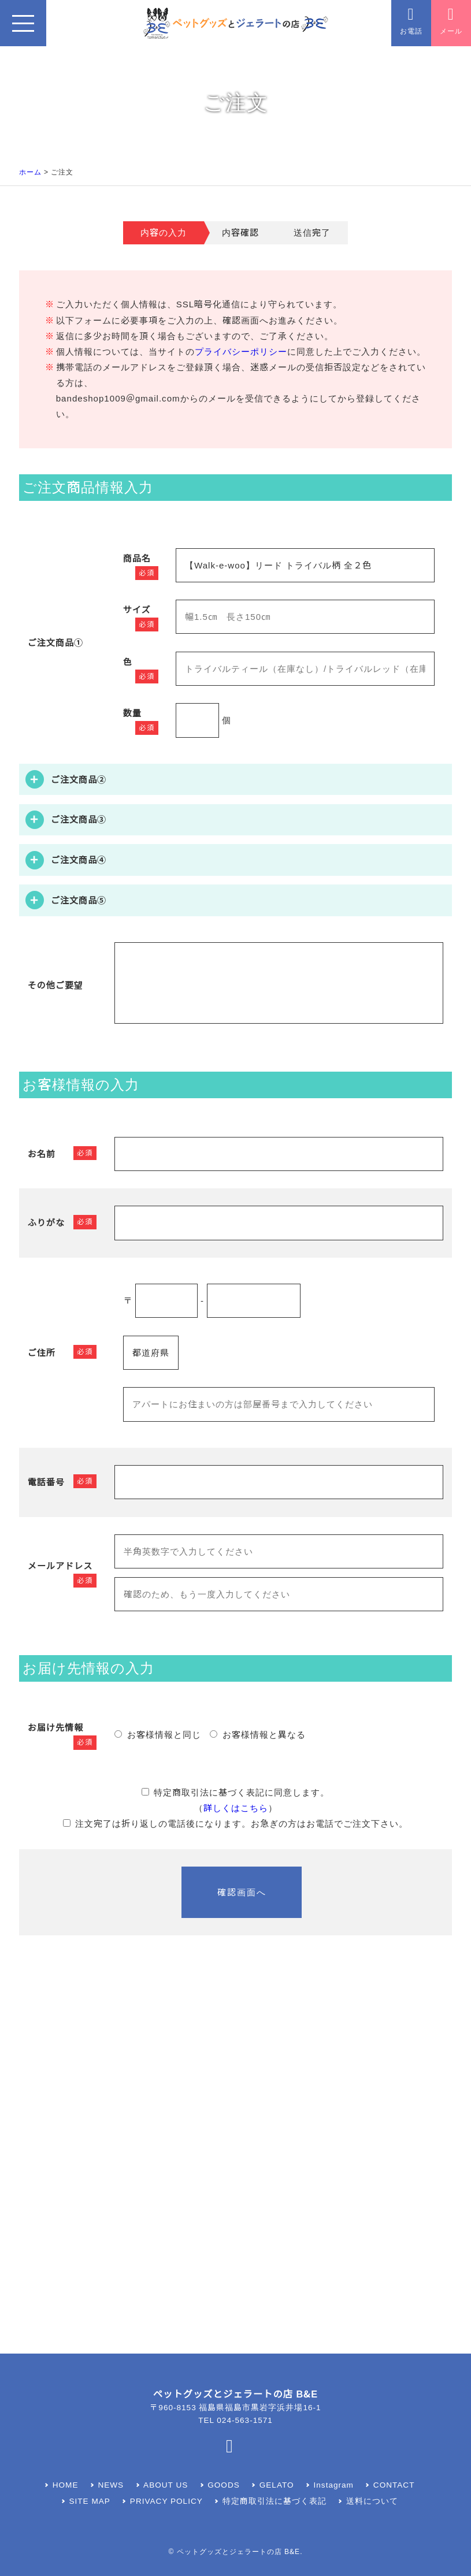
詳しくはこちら (235, 1808)
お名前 (41, 1154)
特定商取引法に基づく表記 (274, 2501)
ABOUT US (165, 2485)
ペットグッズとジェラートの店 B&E (238, 2552)
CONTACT (394, 2485)
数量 (132, 713)
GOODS (223, 2485)
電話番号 (46, 1482)
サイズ (137, 610)
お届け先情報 (55, 1728)
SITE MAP (89, 2501)
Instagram (334, 2485)
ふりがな (46, 1223)
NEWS (111, 2485)
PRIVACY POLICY (166, 2501)
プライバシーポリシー (241, 351)
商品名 (137, 558)
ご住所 (41, 1353)
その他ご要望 (55, 985)
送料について (372, 2501)
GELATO (276, 2485)
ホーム (30, 172)
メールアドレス (60, 1566)
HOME (66, 2485)
